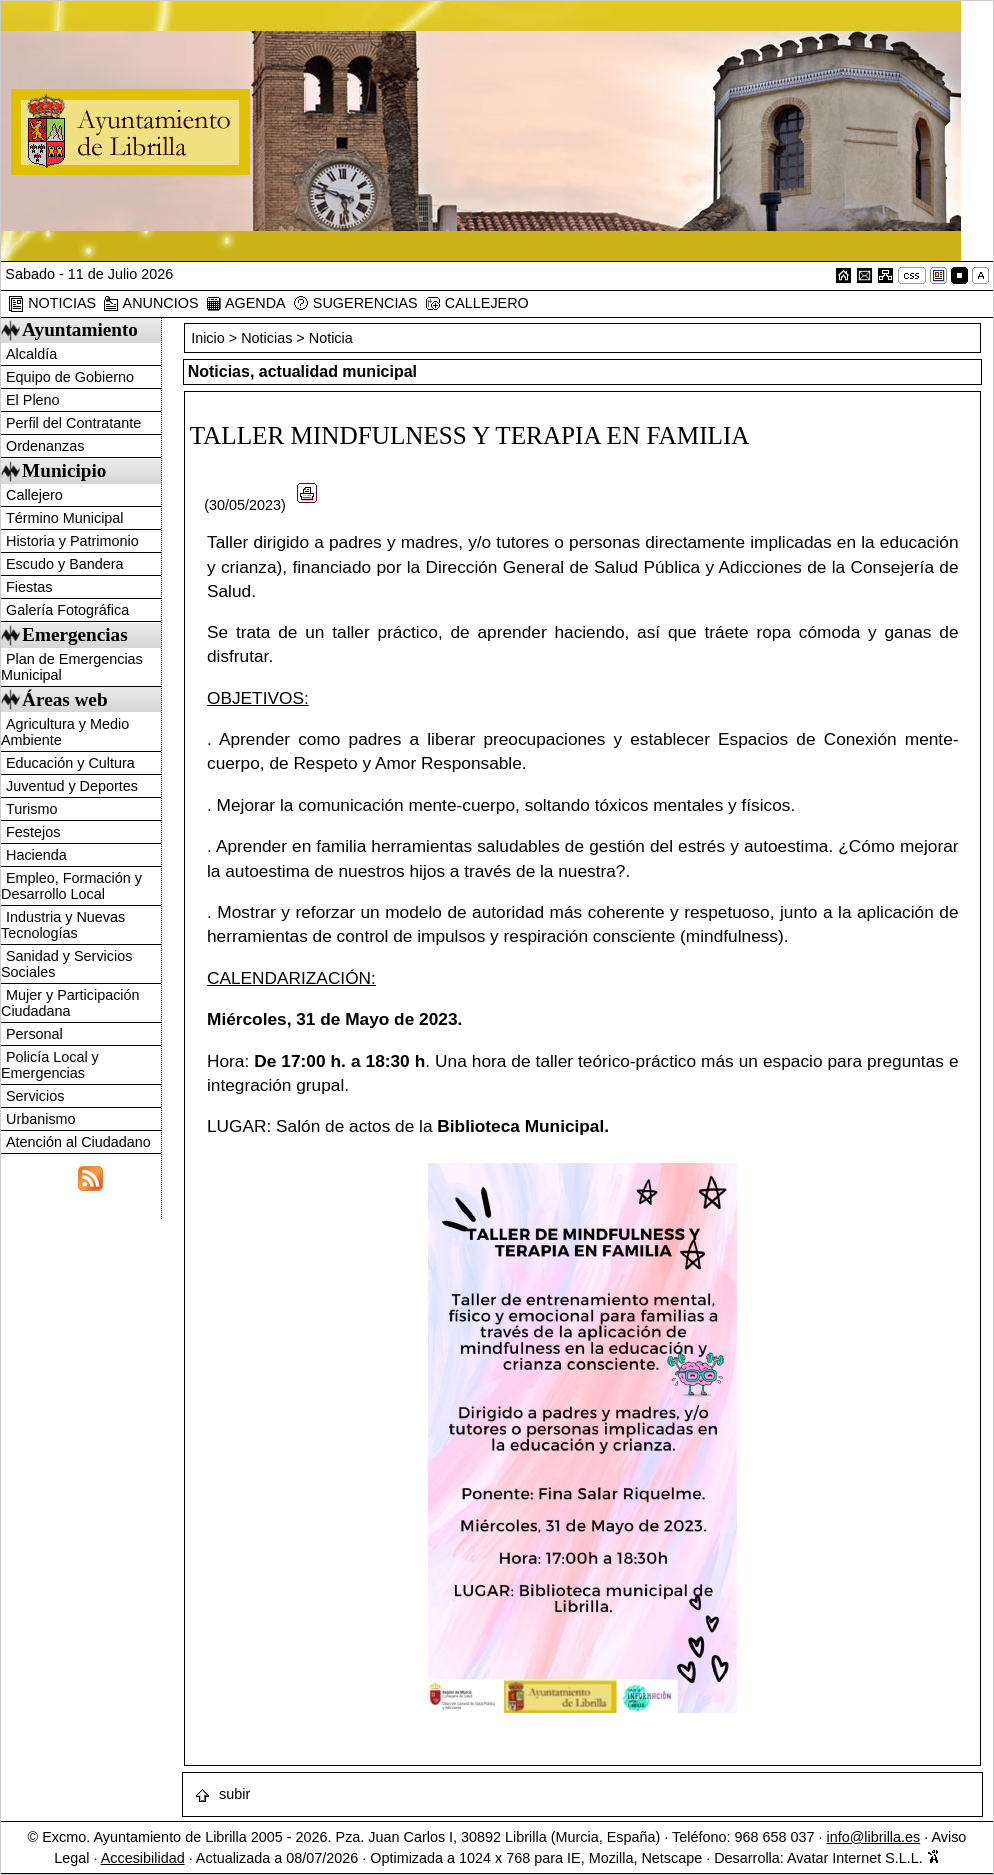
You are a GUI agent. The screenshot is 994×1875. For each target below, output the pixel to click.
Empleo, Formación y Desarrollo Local (71, 886)
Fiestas (29, 587)
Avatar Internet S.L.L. (863, 1858)
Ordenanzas (45, 446)
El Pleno (33, 400)
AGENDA (246, 303)
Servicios (35, 1096)
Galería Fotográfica (67, 610)
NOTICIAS (52, 303)
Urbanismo (41, 1119)
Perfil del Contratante (73, 423)
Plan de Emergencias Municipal (72, 667)
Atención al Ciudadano (78, 1142)
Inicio (210, 338)
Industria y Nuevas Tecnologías (63, 925)
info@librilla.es (873, 1837)
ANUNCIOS (150, 303)
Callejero (34, 495)
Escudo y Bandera (65, 564)
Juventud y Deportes (72, 786)
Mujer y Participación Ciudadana (70, 1003)
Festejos (33, 832)
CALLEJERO (477, 303)
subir (222, 1794)
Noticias (266, 338)
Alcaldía (31, 354)
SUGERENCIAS (355, 303)
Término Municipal (65, 518)
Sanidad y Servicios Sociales (66, 964)
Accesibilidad (143, 1858)
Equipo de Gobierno (70, 377)
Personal (34, 1034)
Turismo (31, 809)
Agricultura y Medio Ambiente (65, 732)
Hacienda (36, 855)
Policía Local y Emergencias (50, 1065)
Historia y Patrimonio (72, 541)
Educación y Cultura (70, 763)
